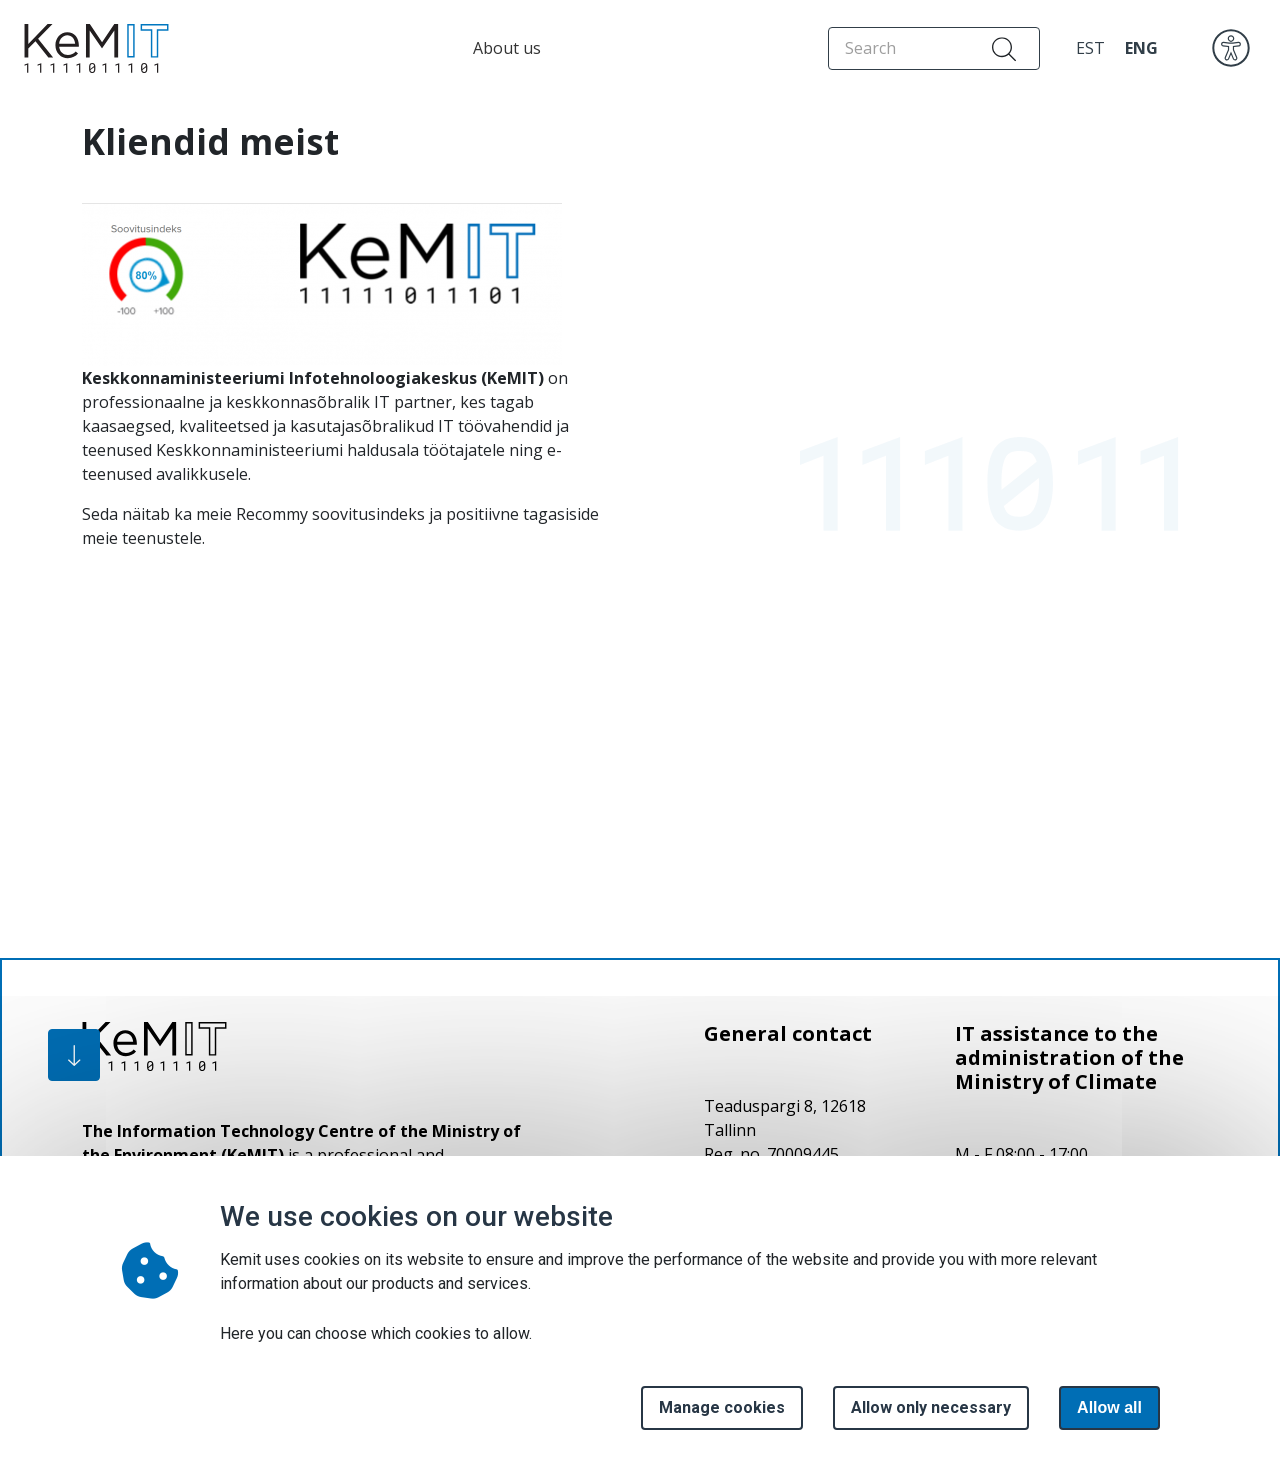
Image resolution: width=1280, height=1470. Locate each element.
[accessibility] (1231, 47)
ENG (1141, 48)
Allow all (1109, 1407)
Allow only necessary (931, 1407)
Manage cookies (722, 1407)
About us (507, 48)
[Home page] (90, 48)
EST (1090, 48)
